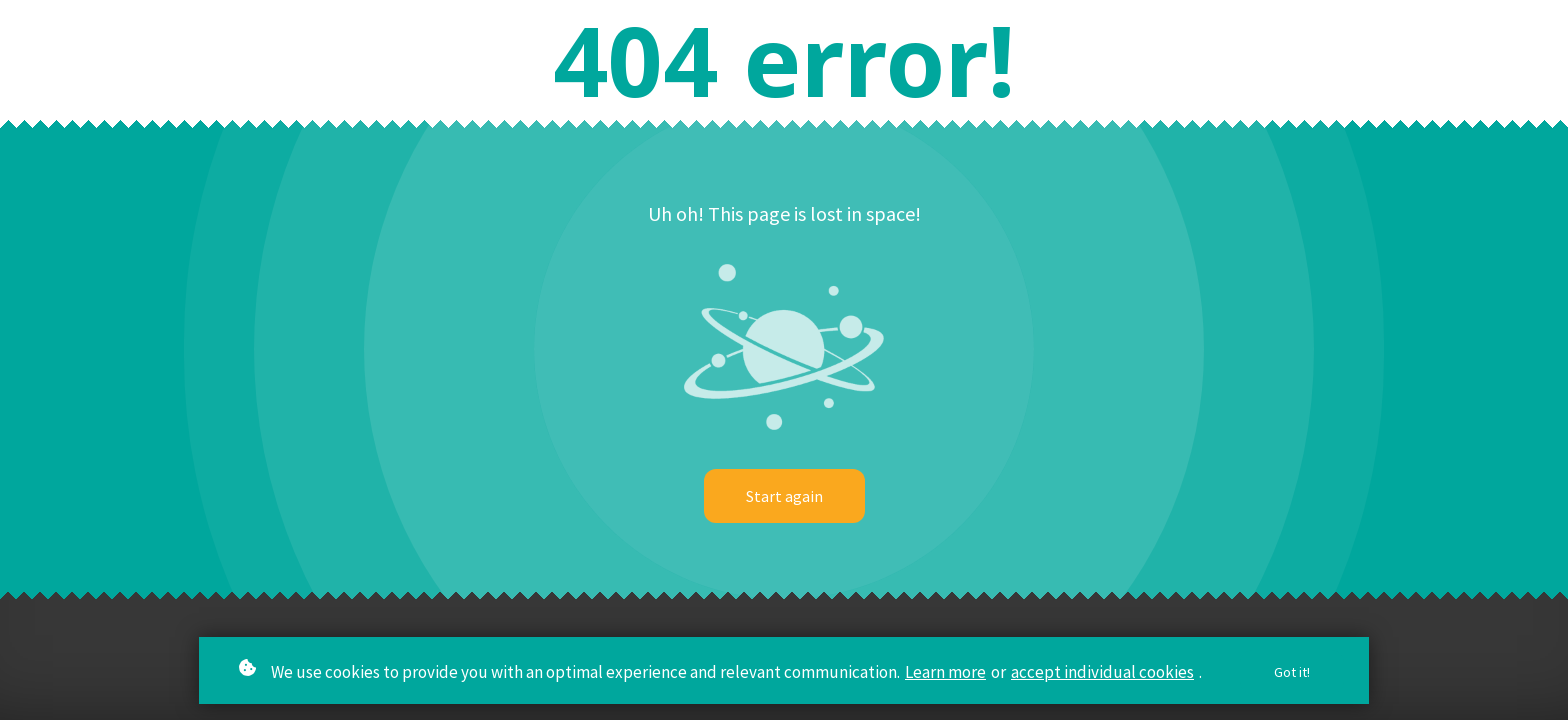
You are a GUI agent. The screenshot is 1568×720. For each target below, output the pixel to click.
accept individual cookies (1102, 672)
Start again (784, 496)
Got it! (1292, 673)
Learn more (945, 672)
